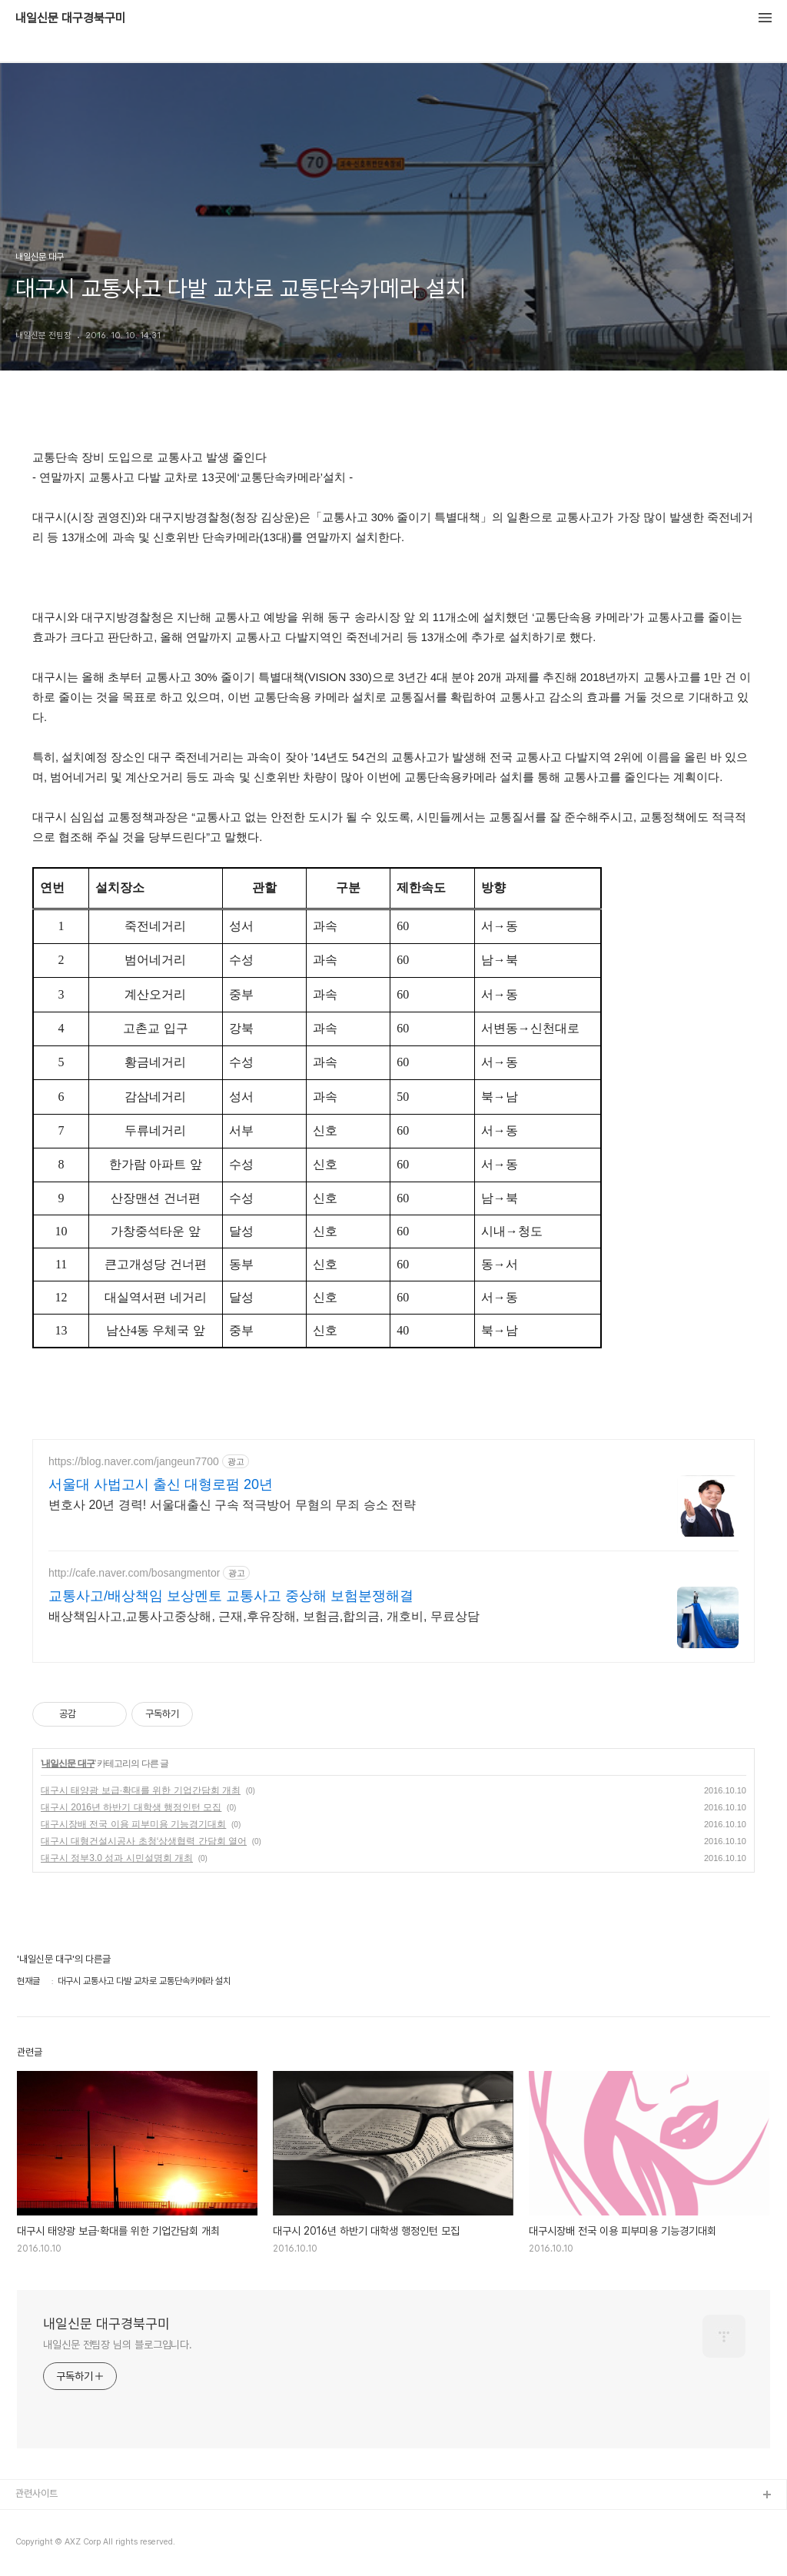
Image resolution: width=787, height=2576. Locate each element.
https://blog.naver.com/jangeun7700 (133, 1461)
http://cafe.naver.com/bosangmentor (134, 1573)
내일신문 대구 (68, 1763)
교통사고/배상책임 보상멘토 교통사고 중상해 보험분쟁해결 (230, 1596)
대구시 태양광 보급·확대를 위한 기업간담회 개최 (141, 1790)
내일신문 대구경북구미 (70, 18)
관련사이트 (36, 2493)
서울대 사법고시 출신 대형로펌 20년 (160, 1484)
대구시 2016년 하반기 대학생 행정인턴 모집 (131, 1807)
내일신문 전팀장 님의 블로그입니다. (117, 2344)
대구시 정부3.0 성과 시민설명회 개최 (117, 1858)
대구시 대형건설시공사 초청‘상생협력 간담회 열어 (144, 1841)
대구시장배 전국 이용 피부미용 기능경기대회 (133, 1824)
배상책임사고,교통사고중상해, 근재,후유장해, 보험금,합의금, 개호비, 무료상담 (264, 1616)
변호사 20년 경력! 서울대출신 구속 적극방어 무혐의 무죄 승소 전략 (232, 1504)
